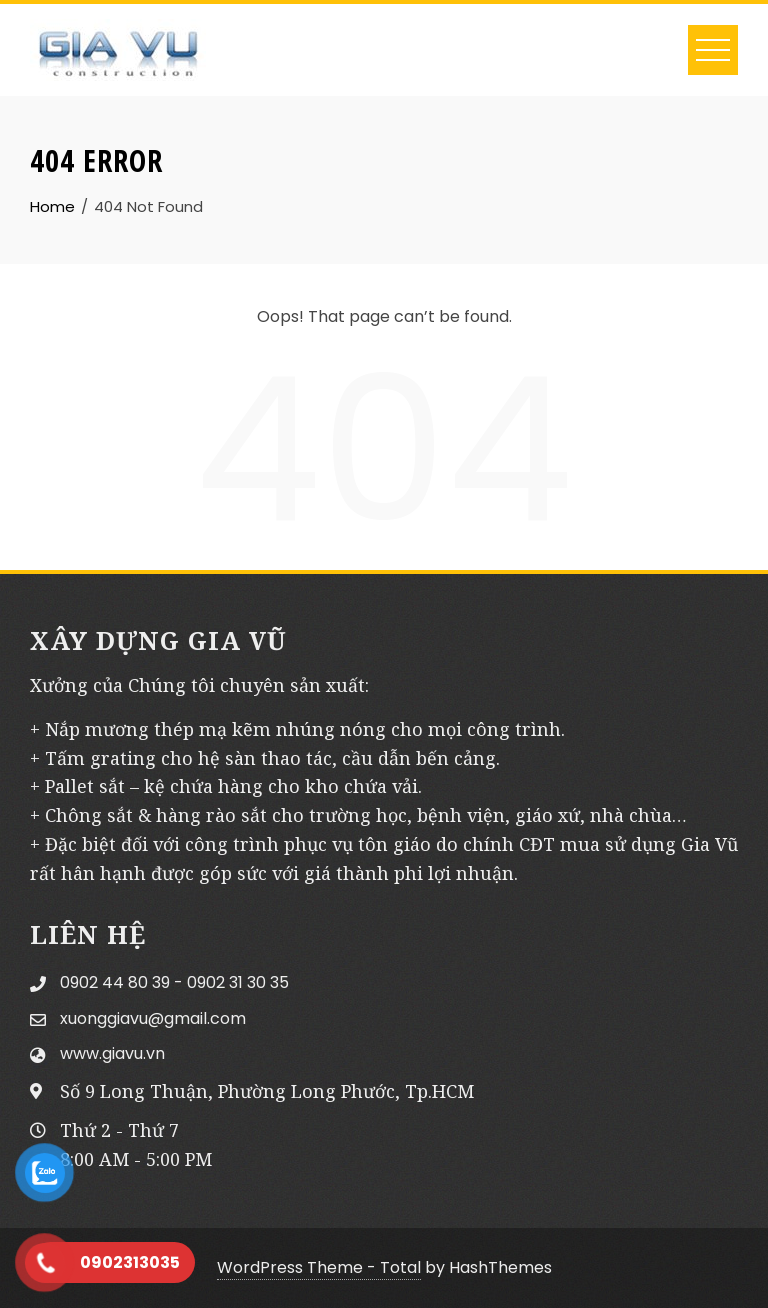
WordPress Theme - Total (319, 1267)
